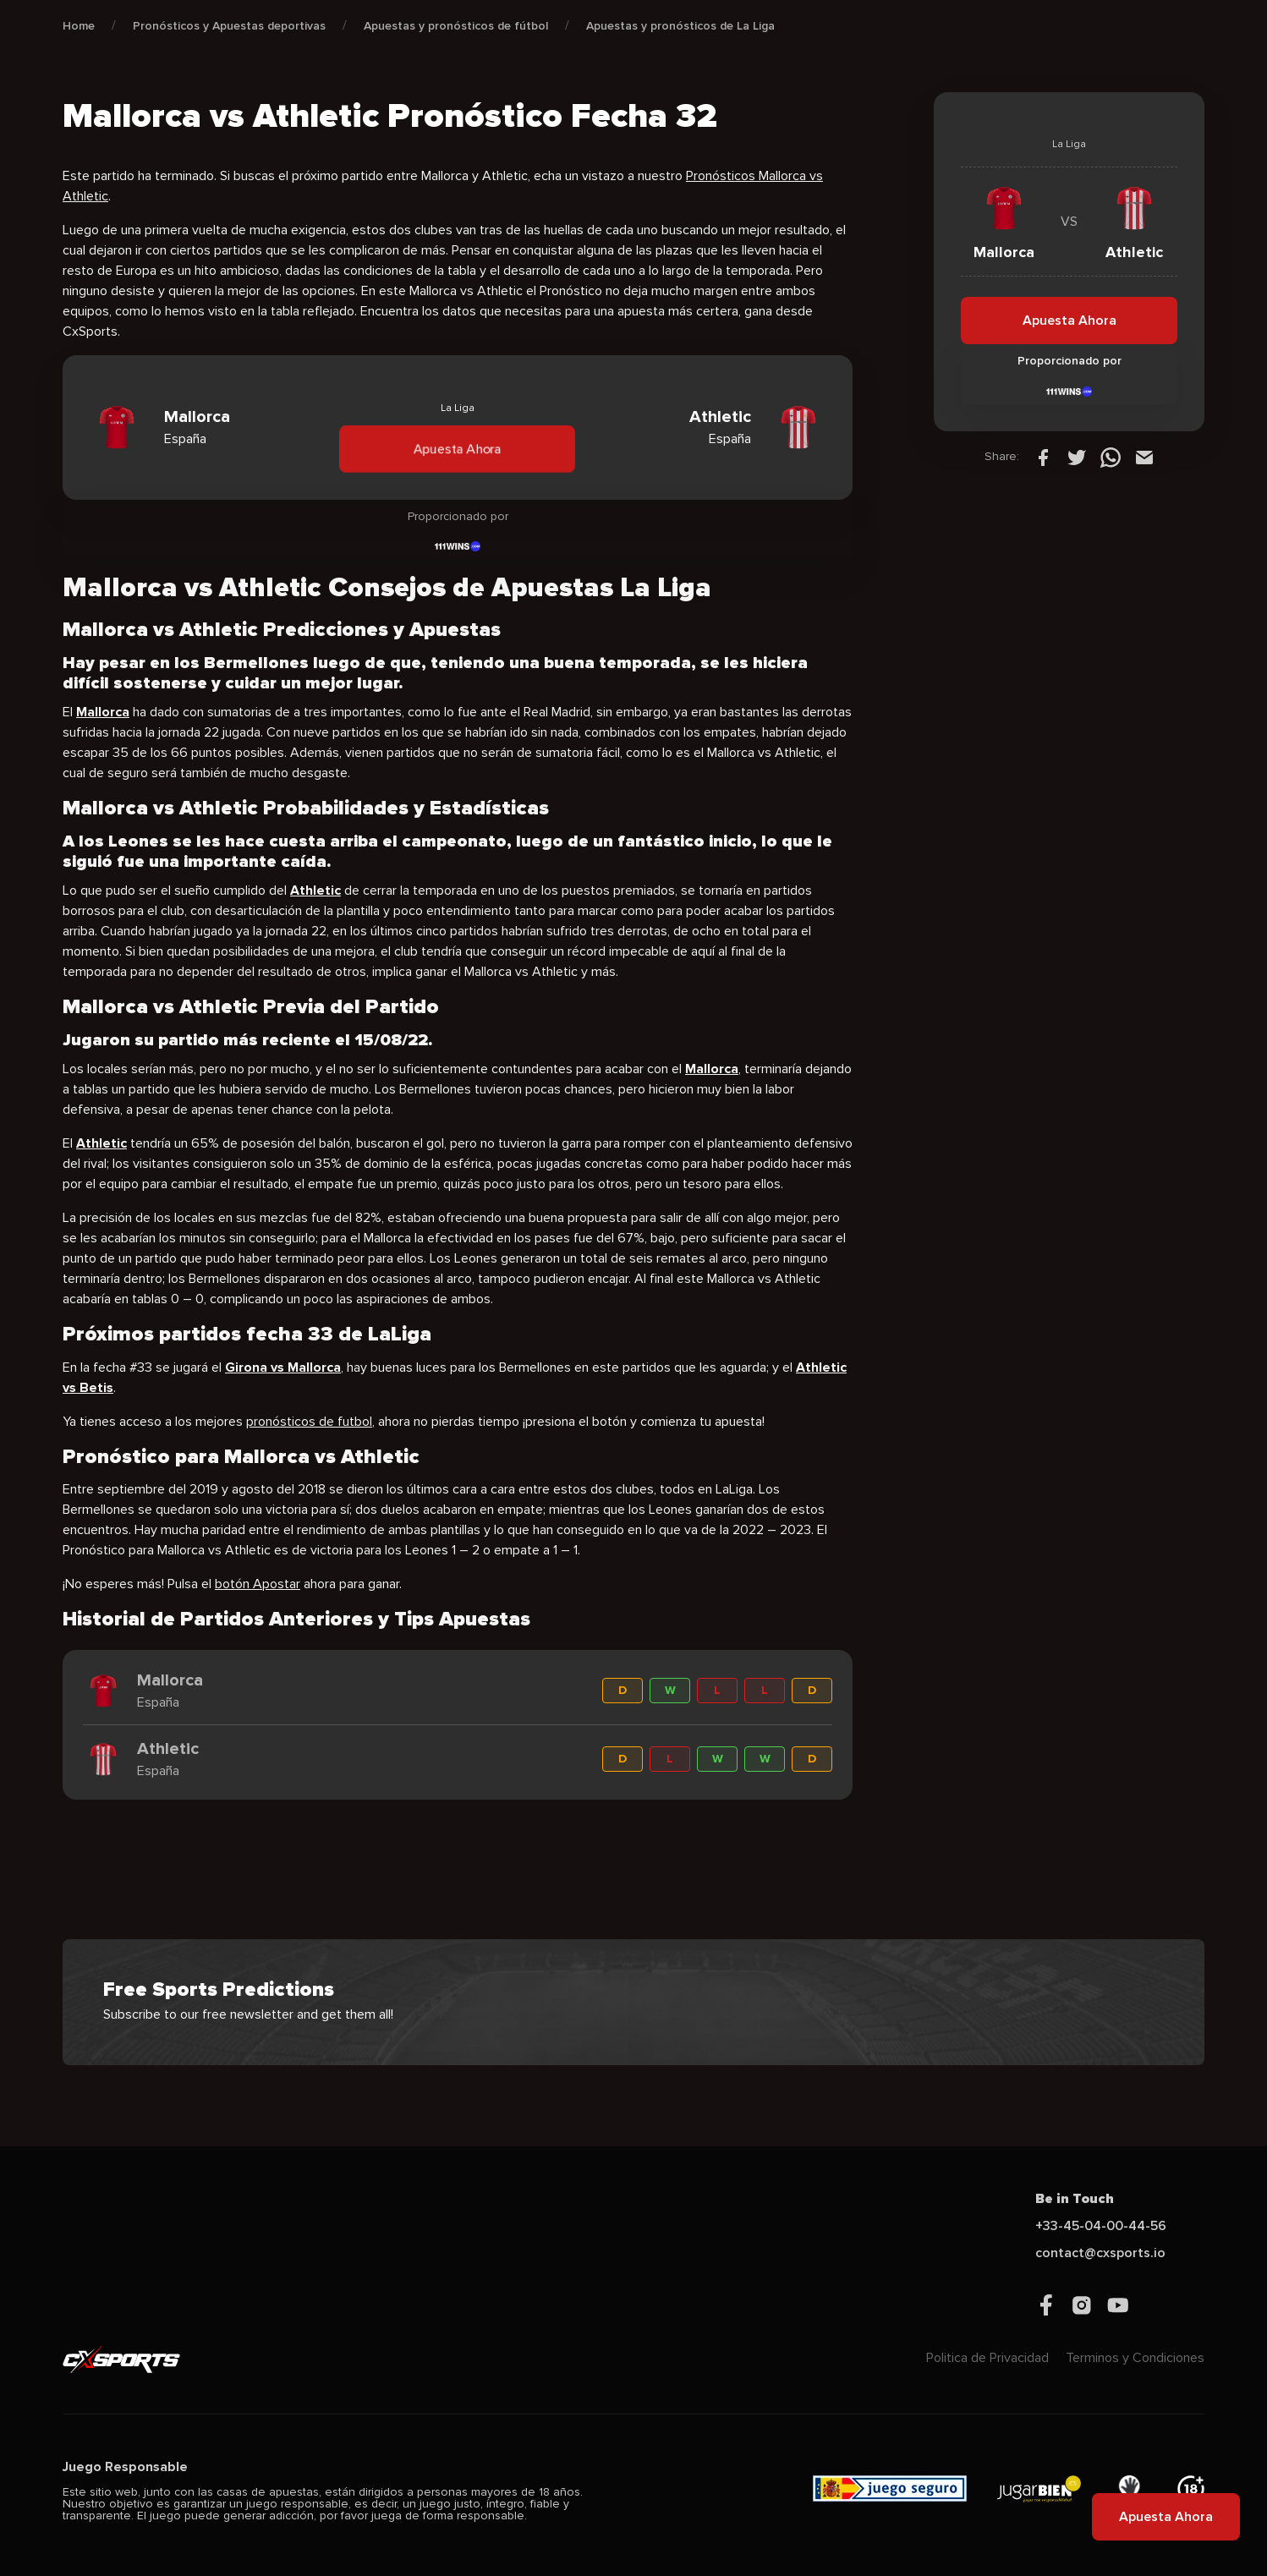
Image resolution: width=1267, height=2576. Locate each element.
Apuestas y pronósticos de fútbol (456, 26)
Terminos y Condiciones (1135, 2357)
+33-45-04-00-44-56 (1100, 2225)
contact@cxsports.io (1100, 2252)
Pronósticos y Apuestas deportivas (229, 26)
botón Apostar (257, 1584)
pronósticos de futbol (309, 1421)
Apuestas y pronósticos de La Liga (680, 26)
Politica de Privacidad (987, 2357)
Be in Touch (1074, 2198)
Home (79, 26)
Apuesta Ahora (457, 448)
